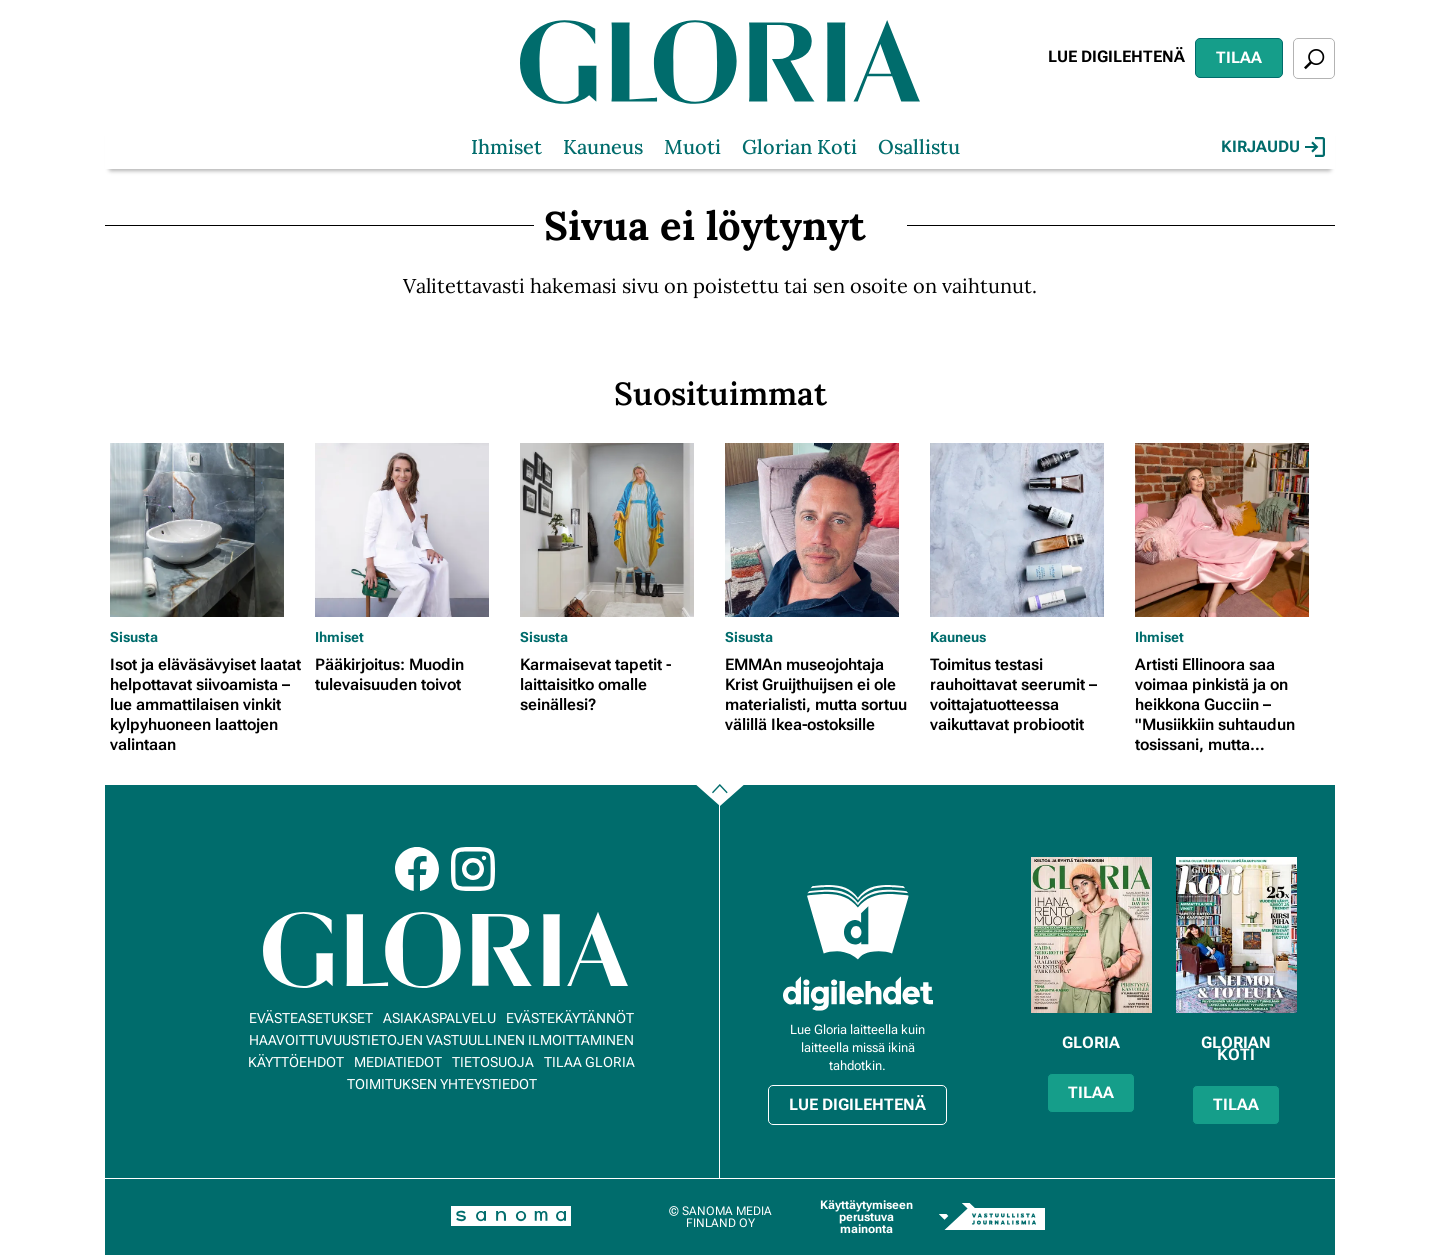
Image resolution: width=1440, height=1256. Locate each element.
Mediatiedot (398, 1062)
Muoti (692, 146)
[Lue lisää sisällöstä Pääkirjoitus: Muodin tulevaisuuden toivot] (412, 530)
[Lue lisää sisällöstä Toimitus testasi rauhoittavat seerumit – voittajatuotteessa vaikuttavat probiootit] (1027, 530)
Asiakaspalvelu (439, 1018)
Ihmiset (506, 146)
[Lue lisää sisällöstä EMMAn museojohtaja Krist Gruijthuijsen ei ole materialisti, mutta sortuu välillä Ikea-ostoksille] (822, 530)
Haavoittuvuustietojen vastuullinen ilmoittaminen (441, 1040)
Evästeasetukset (311, 1018)
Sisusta (134, 637)
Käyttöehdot (296, 1062)
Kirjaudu (1273, 147)
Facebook (417, 869)
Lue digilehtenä (1116, 56)
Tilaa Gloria (589, 1062)
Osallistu (919, 146)
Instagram (473, 869)
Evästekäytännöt (570, 1018)
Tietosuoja (493, 1062)
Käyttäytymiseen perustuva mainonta (866, 1217)
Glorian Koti (799, 146)
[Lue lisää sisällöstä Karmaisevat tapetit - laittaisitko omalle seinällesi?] (617, 530)
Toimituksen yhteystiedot (442, 1084)
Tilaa (1239, 57)
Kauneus (603, 146)
